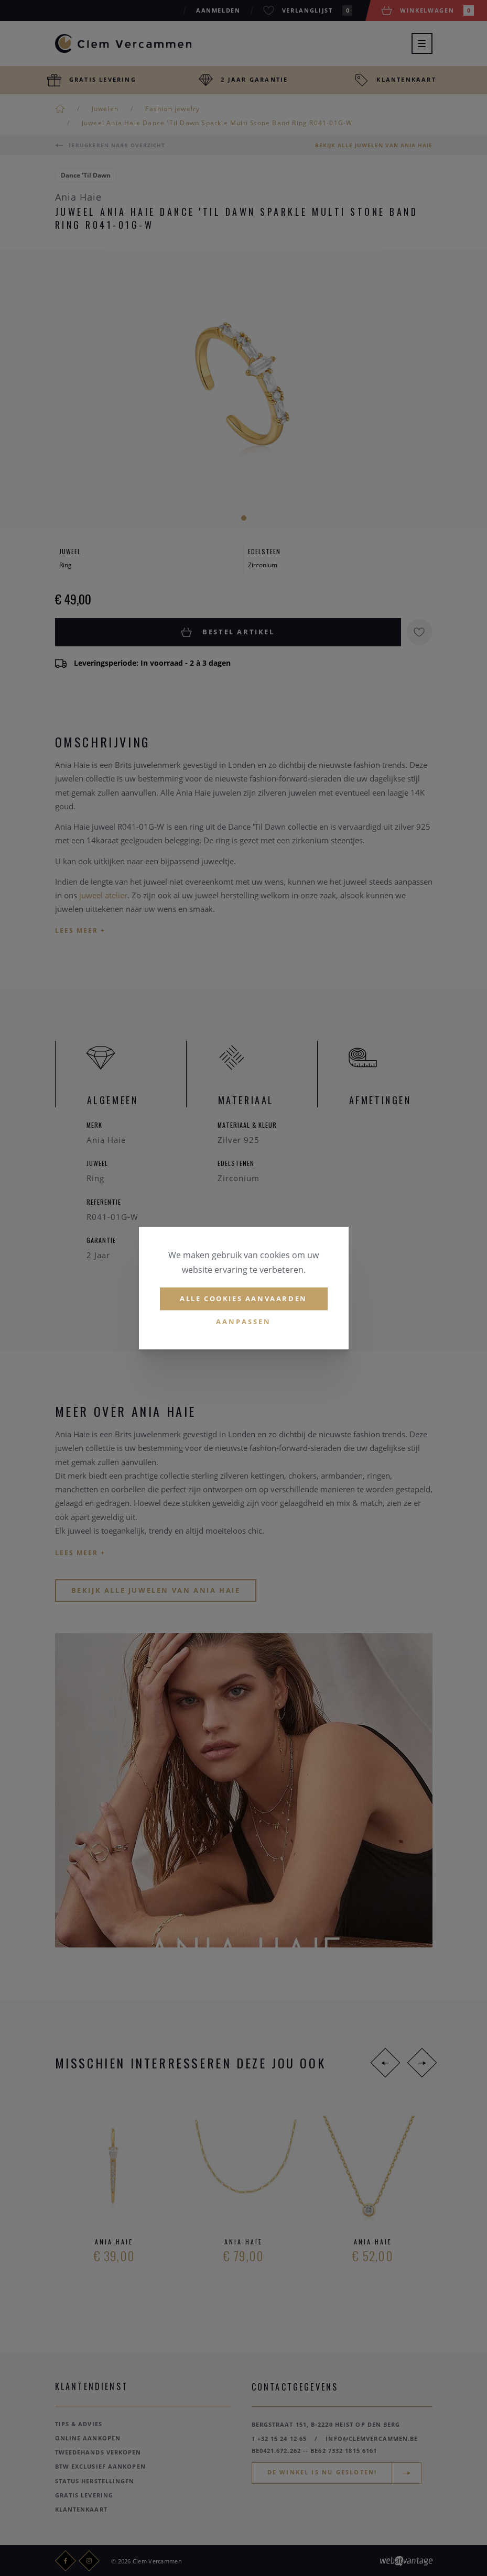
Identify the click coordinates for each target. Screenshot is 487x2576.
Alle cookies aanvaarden (243, 1298)
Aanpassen (243, 1321)
